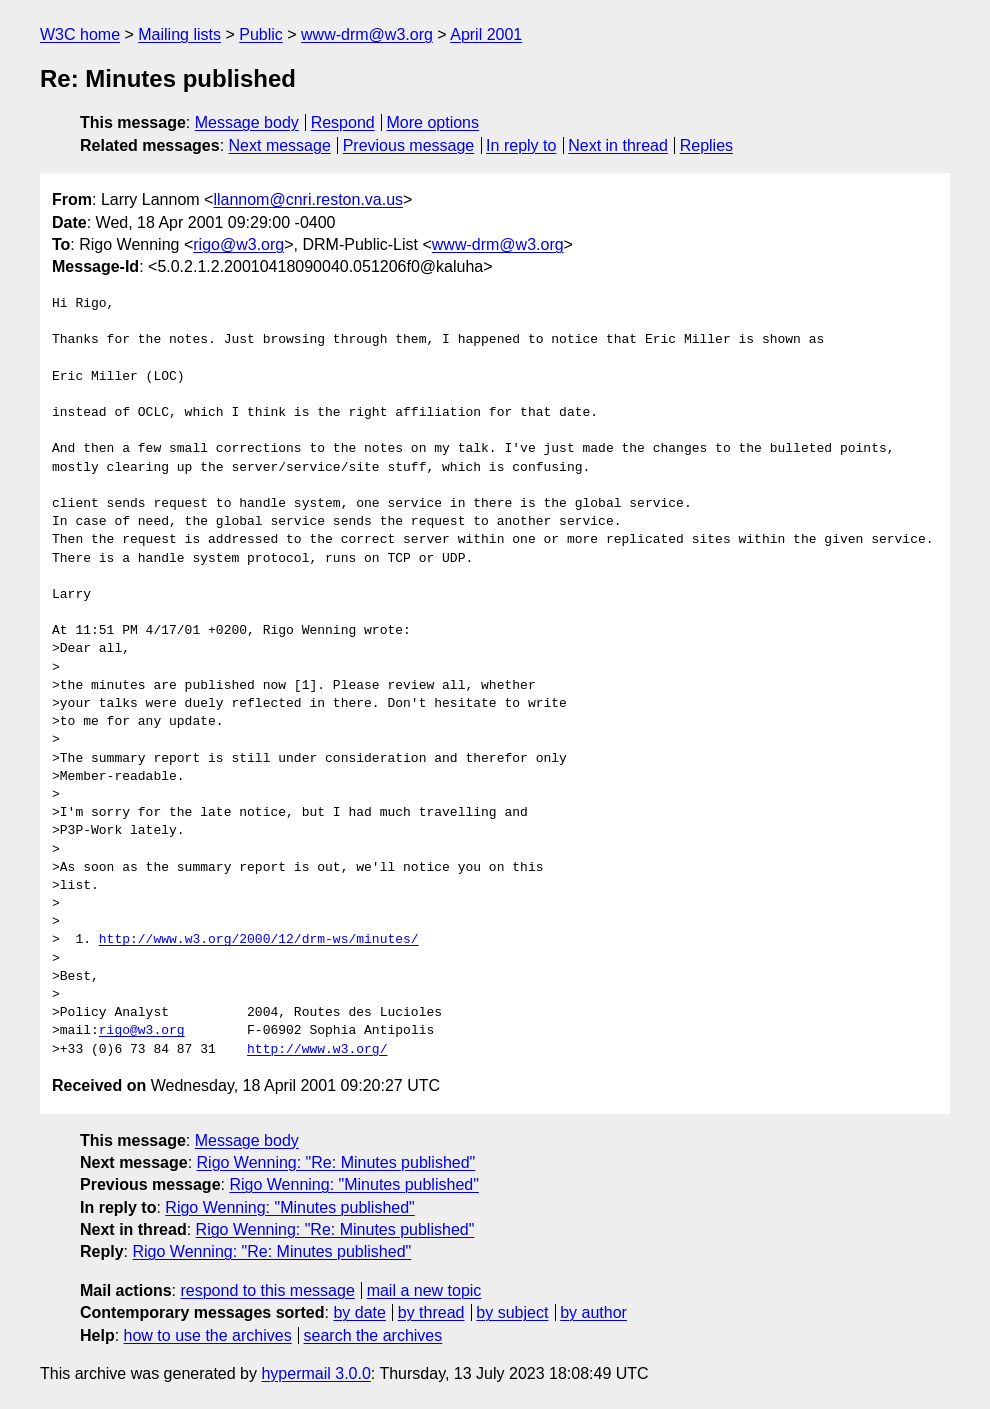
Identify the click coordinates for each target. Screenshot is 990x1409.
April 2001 (486, 34)
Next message (280, 145)
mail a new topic (424, 1290)
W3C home (80, 34)
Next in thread (618, 145)
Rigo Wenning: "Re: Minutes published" (336, 1162)
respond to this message (267, 1290)
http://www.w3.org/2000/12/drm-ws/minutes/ (259, 940)
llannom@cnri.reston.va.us (308, 199)
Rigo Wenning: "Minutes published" (353, 1184)
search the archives (373, 1335)
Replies (706, 145)
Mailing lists (179, 34)
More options (433, 122)
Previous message (409, 145)
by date (359, 1312)
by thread (431, 1312)
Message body (247, 122)
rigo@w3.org (238, 244)
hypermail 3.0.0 (315, 1373)
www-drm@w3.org (367, 34)
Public (261, 34)
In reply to (521, 145)
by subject (512, 1312)
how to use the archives (208, 1335)
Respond (343, 122)
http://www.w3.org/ (317, 1050)
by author (593, 1312)
